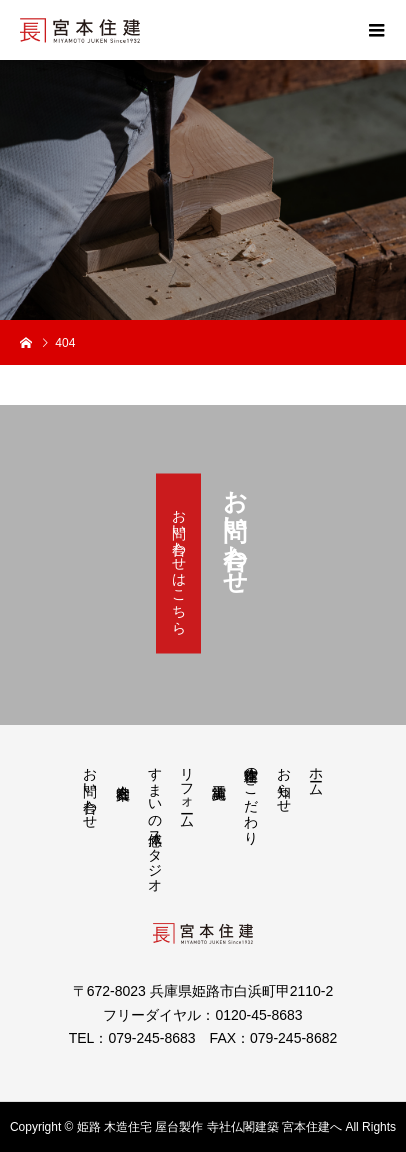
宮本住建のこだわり (251, 798)
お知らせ (283, 782)
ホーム (315, 774)
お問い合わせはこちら (179, 564)
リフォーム (187, 790)
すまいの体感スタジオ (154, 822)
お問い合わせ (90, 790)
